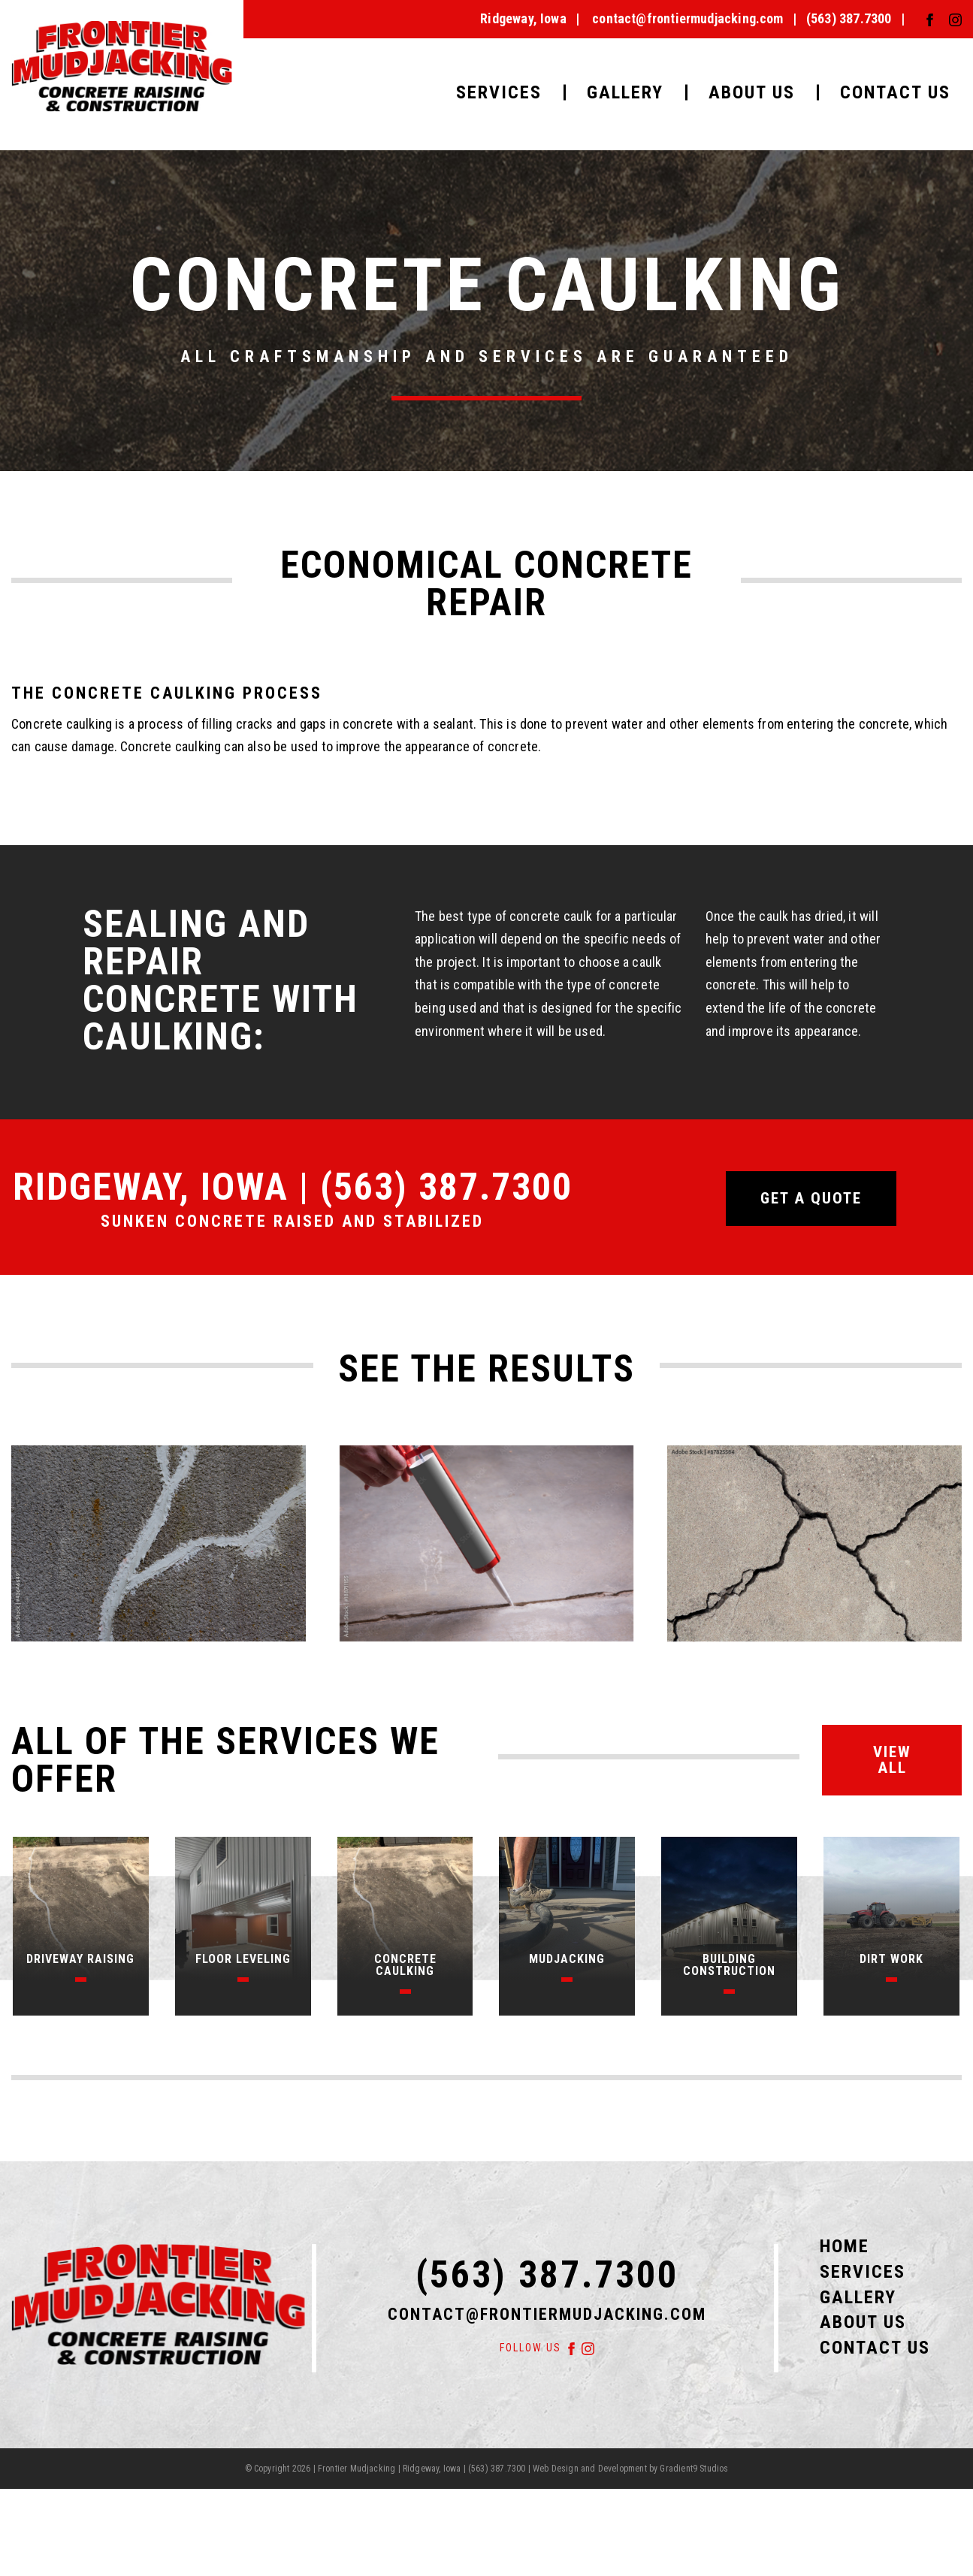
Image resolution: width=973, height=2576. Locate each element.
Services (499, 92)
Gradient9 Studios (694, 2468)
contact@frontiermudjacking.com (687, 18)
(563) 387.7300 (849, 18)
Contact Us (895, 92)
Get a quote (811, 1198)
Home (844, 2246)
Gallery (625, 92)
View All (892, 1760)
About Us (752, 92)
